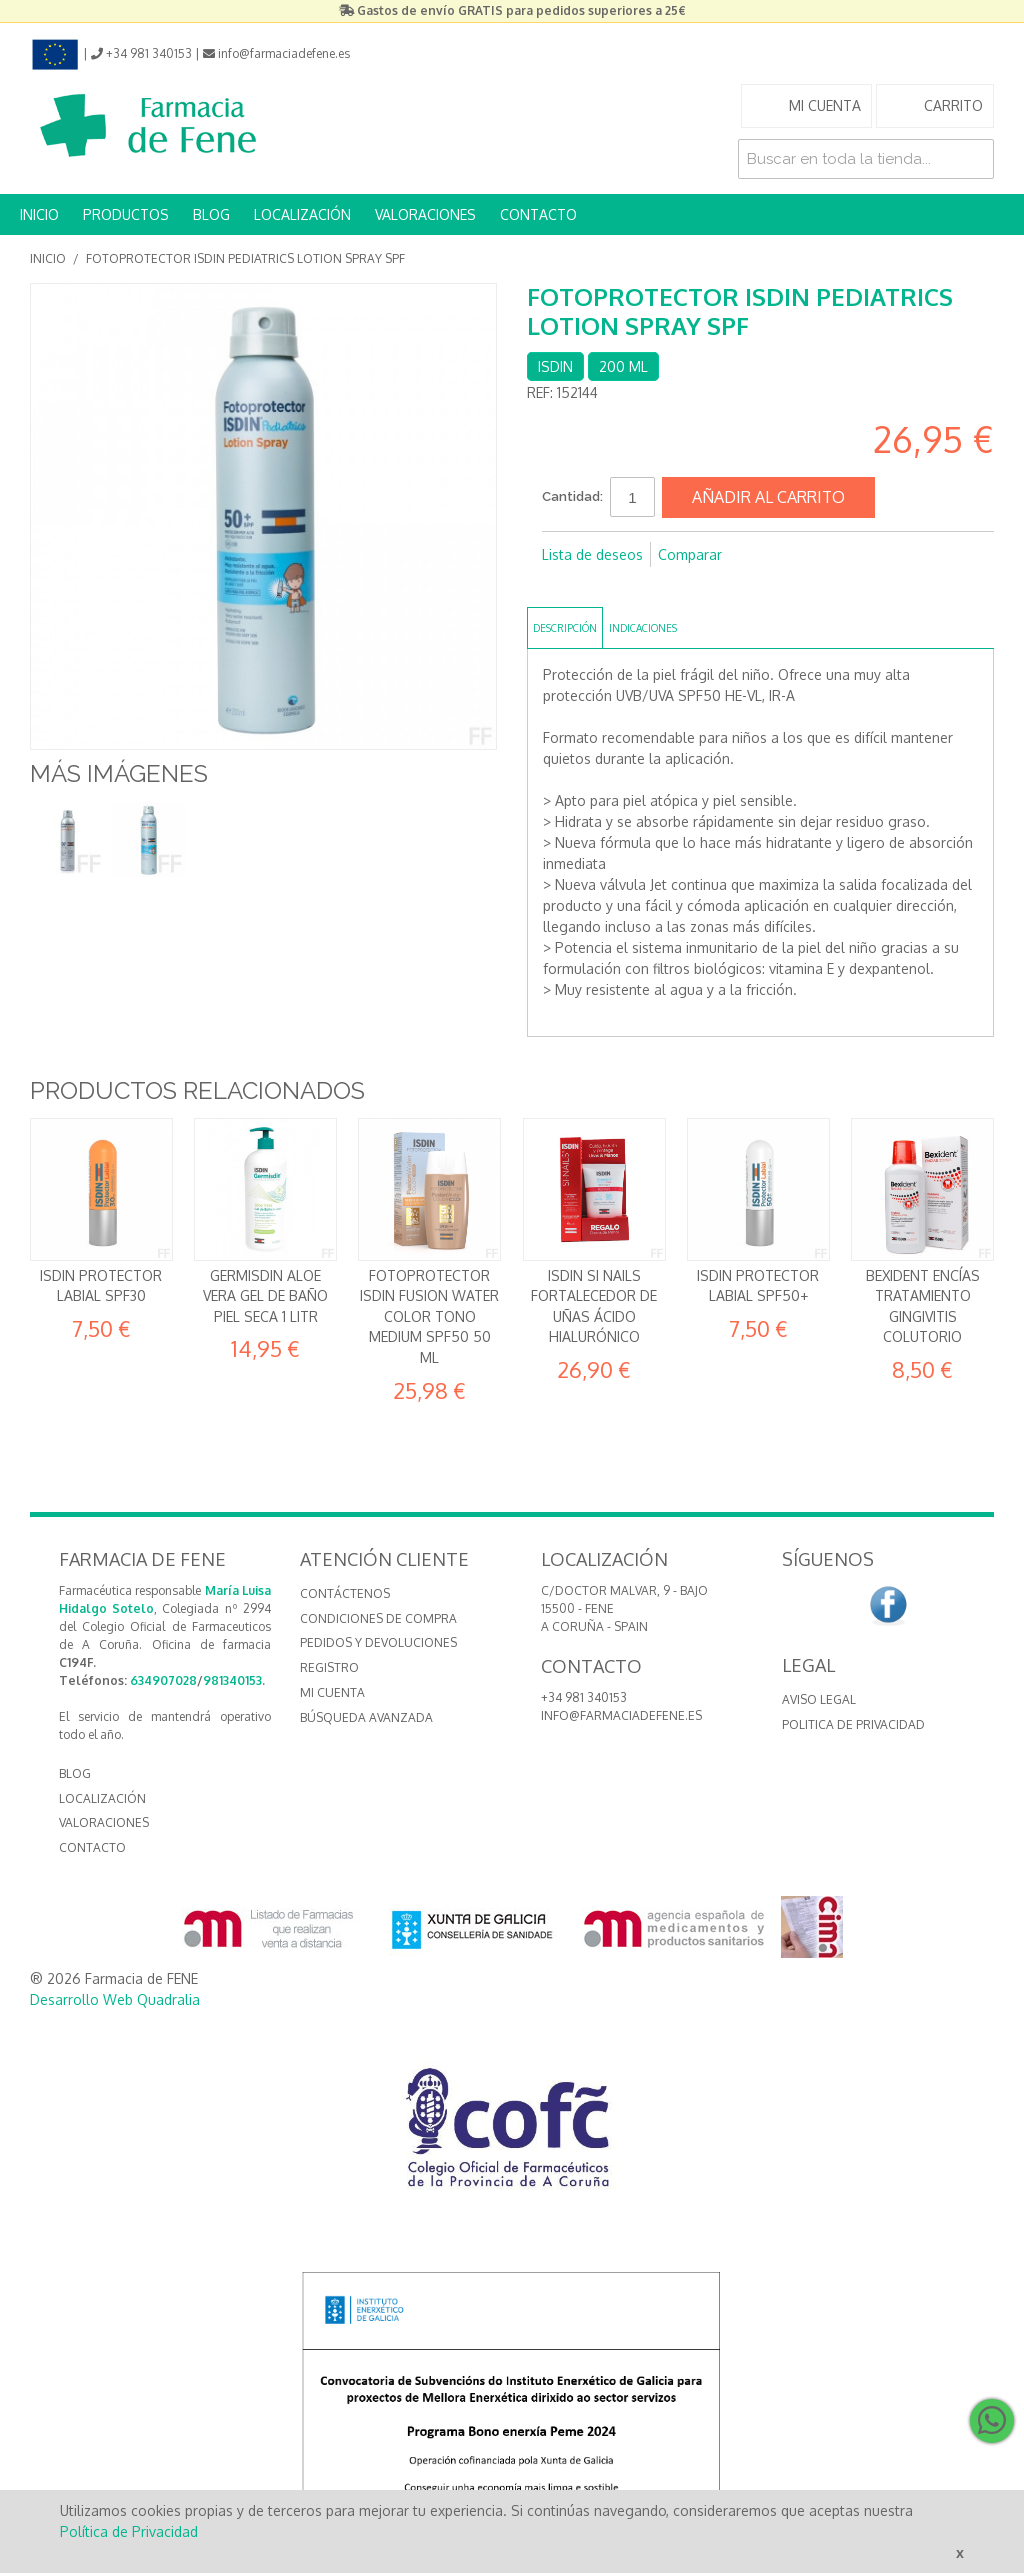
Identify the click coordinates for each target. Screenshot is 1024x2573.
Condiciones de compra (378, 1618)
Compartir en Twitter (602, 587)
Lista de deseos (592, 554)
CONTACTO (538, 214)
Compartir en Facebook (562, 587)
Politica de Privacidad (853, 1724)
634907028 (163, 1680)
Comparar (690, 554)
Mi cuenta (332, 1692)
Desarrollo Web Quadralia (115, 1999)
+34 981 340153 (584, 1697)
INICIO (39, 214)
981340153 (232, 1680)
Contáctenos (345, 1593)
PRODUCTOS (126, 214)
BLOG (211, 214)
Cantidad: (572, 496)
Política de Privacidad (129, 2531)
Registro (329, 1667)
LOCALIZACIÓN (302, 214)
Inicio (48, 258)
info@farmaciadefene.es (621, 1715)
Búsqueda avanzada (366, 1717)
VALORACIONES (425, 214)
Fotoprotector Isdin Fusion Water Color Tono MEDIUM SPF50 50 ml (429, 1316)
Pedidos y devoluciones (378, 1642)
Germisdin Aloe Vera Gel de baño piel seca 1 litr (265, 1296)
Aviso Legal (819, 1699)
